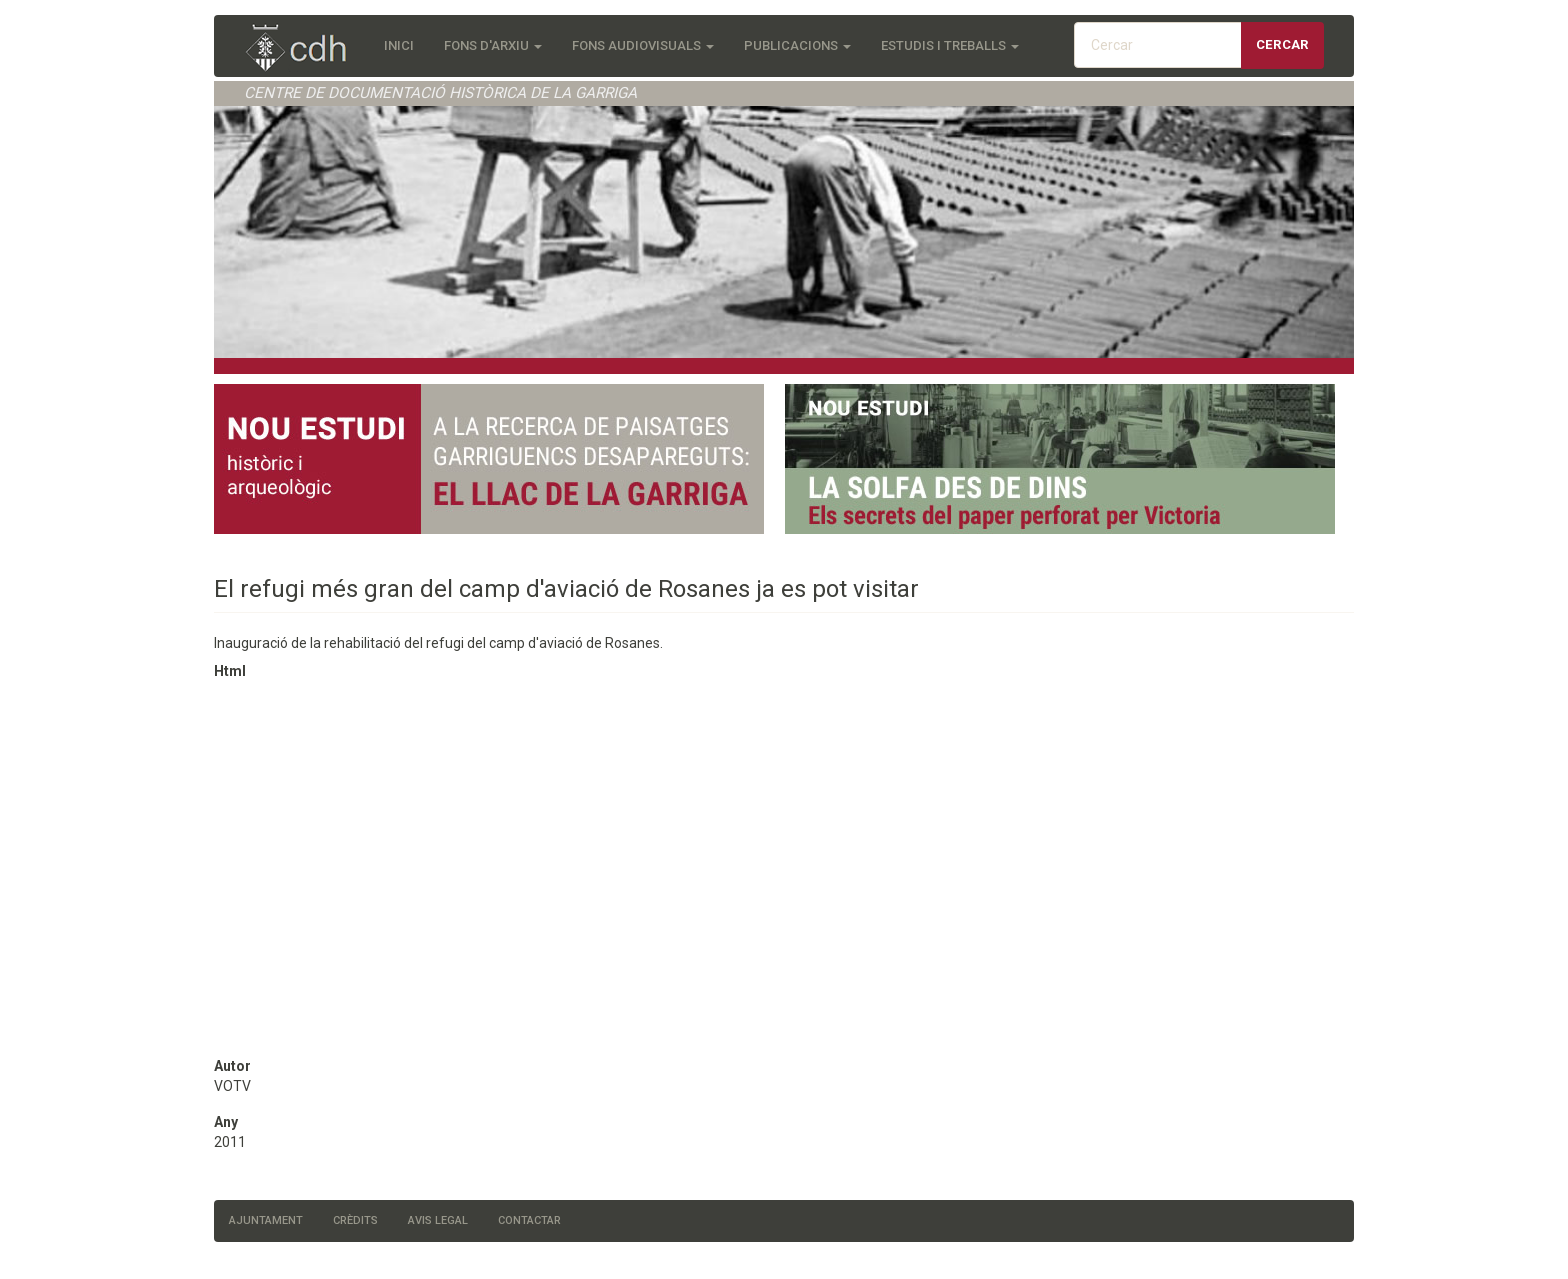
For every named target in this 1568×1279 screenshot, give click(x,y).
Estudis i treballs (950, 45)
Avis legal (438, 1220)
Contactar (529, 1220)
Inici (399, 45)
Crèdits (355, 1220)
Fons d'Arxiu (493, 45)
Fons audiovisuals (643, 45)
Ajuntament (266, 1220)
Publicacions (797, 45)
